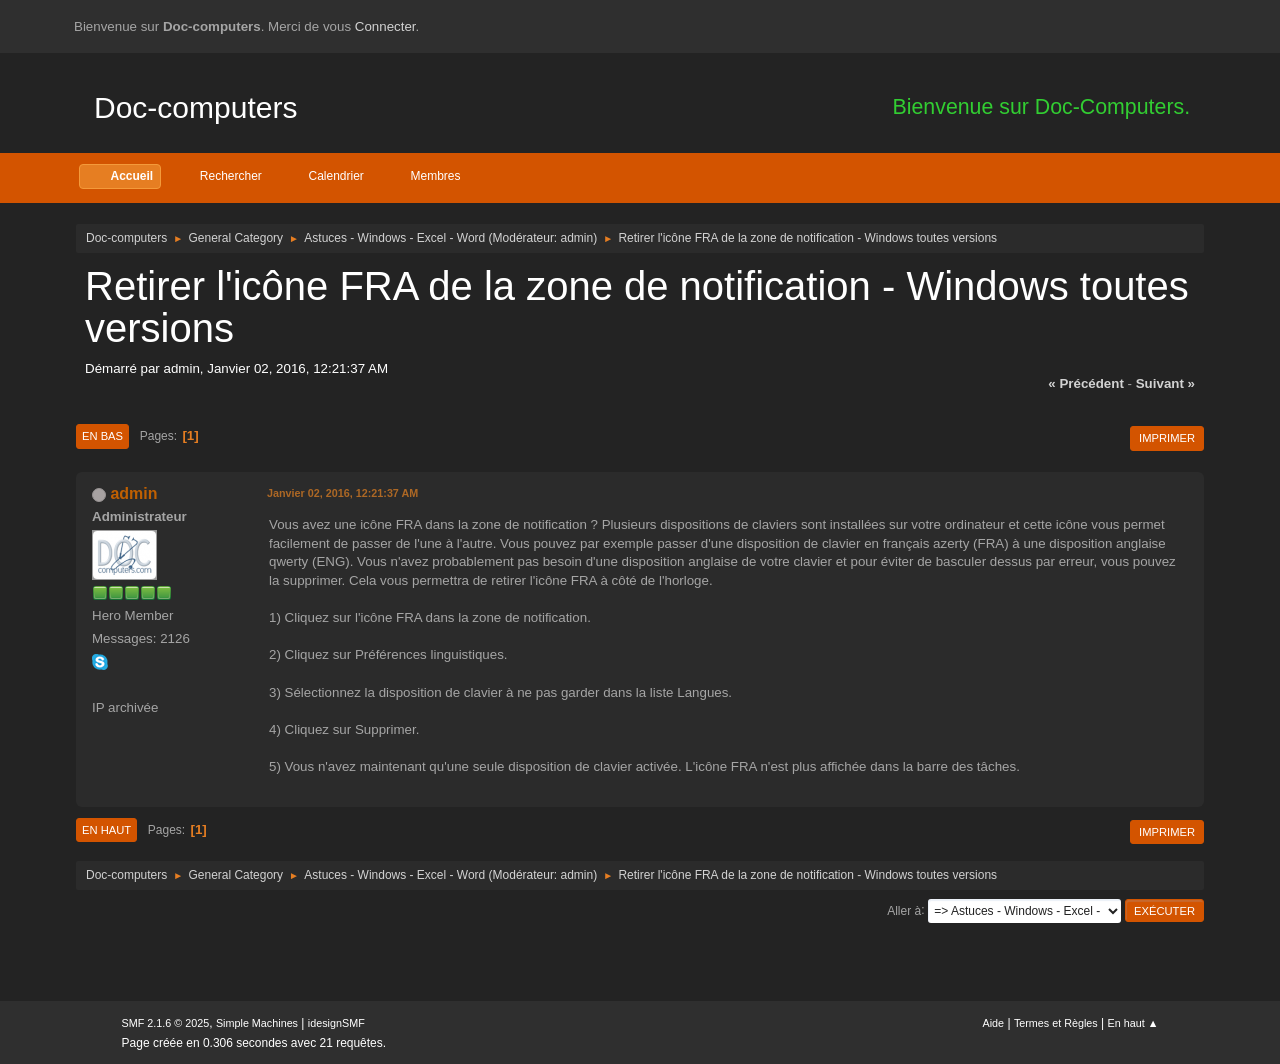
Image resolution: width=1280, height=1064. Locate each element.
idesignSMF (336, 1023)
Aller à (904, 910)
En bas (102, 436)
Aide (994, 1023)
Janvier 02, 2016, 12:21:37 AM (342, 493)
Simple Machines (257, 1023)
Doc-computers (195, 107)
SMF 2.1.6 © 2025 (166, 1023)
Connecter (385, 26)
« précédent (1086, 383)
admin (577, 238)
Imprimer (1167, 438)
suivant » (1165, 383)
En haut (106, 830)
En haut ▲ (1133, 1023)
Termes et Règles (1056, 1023)
